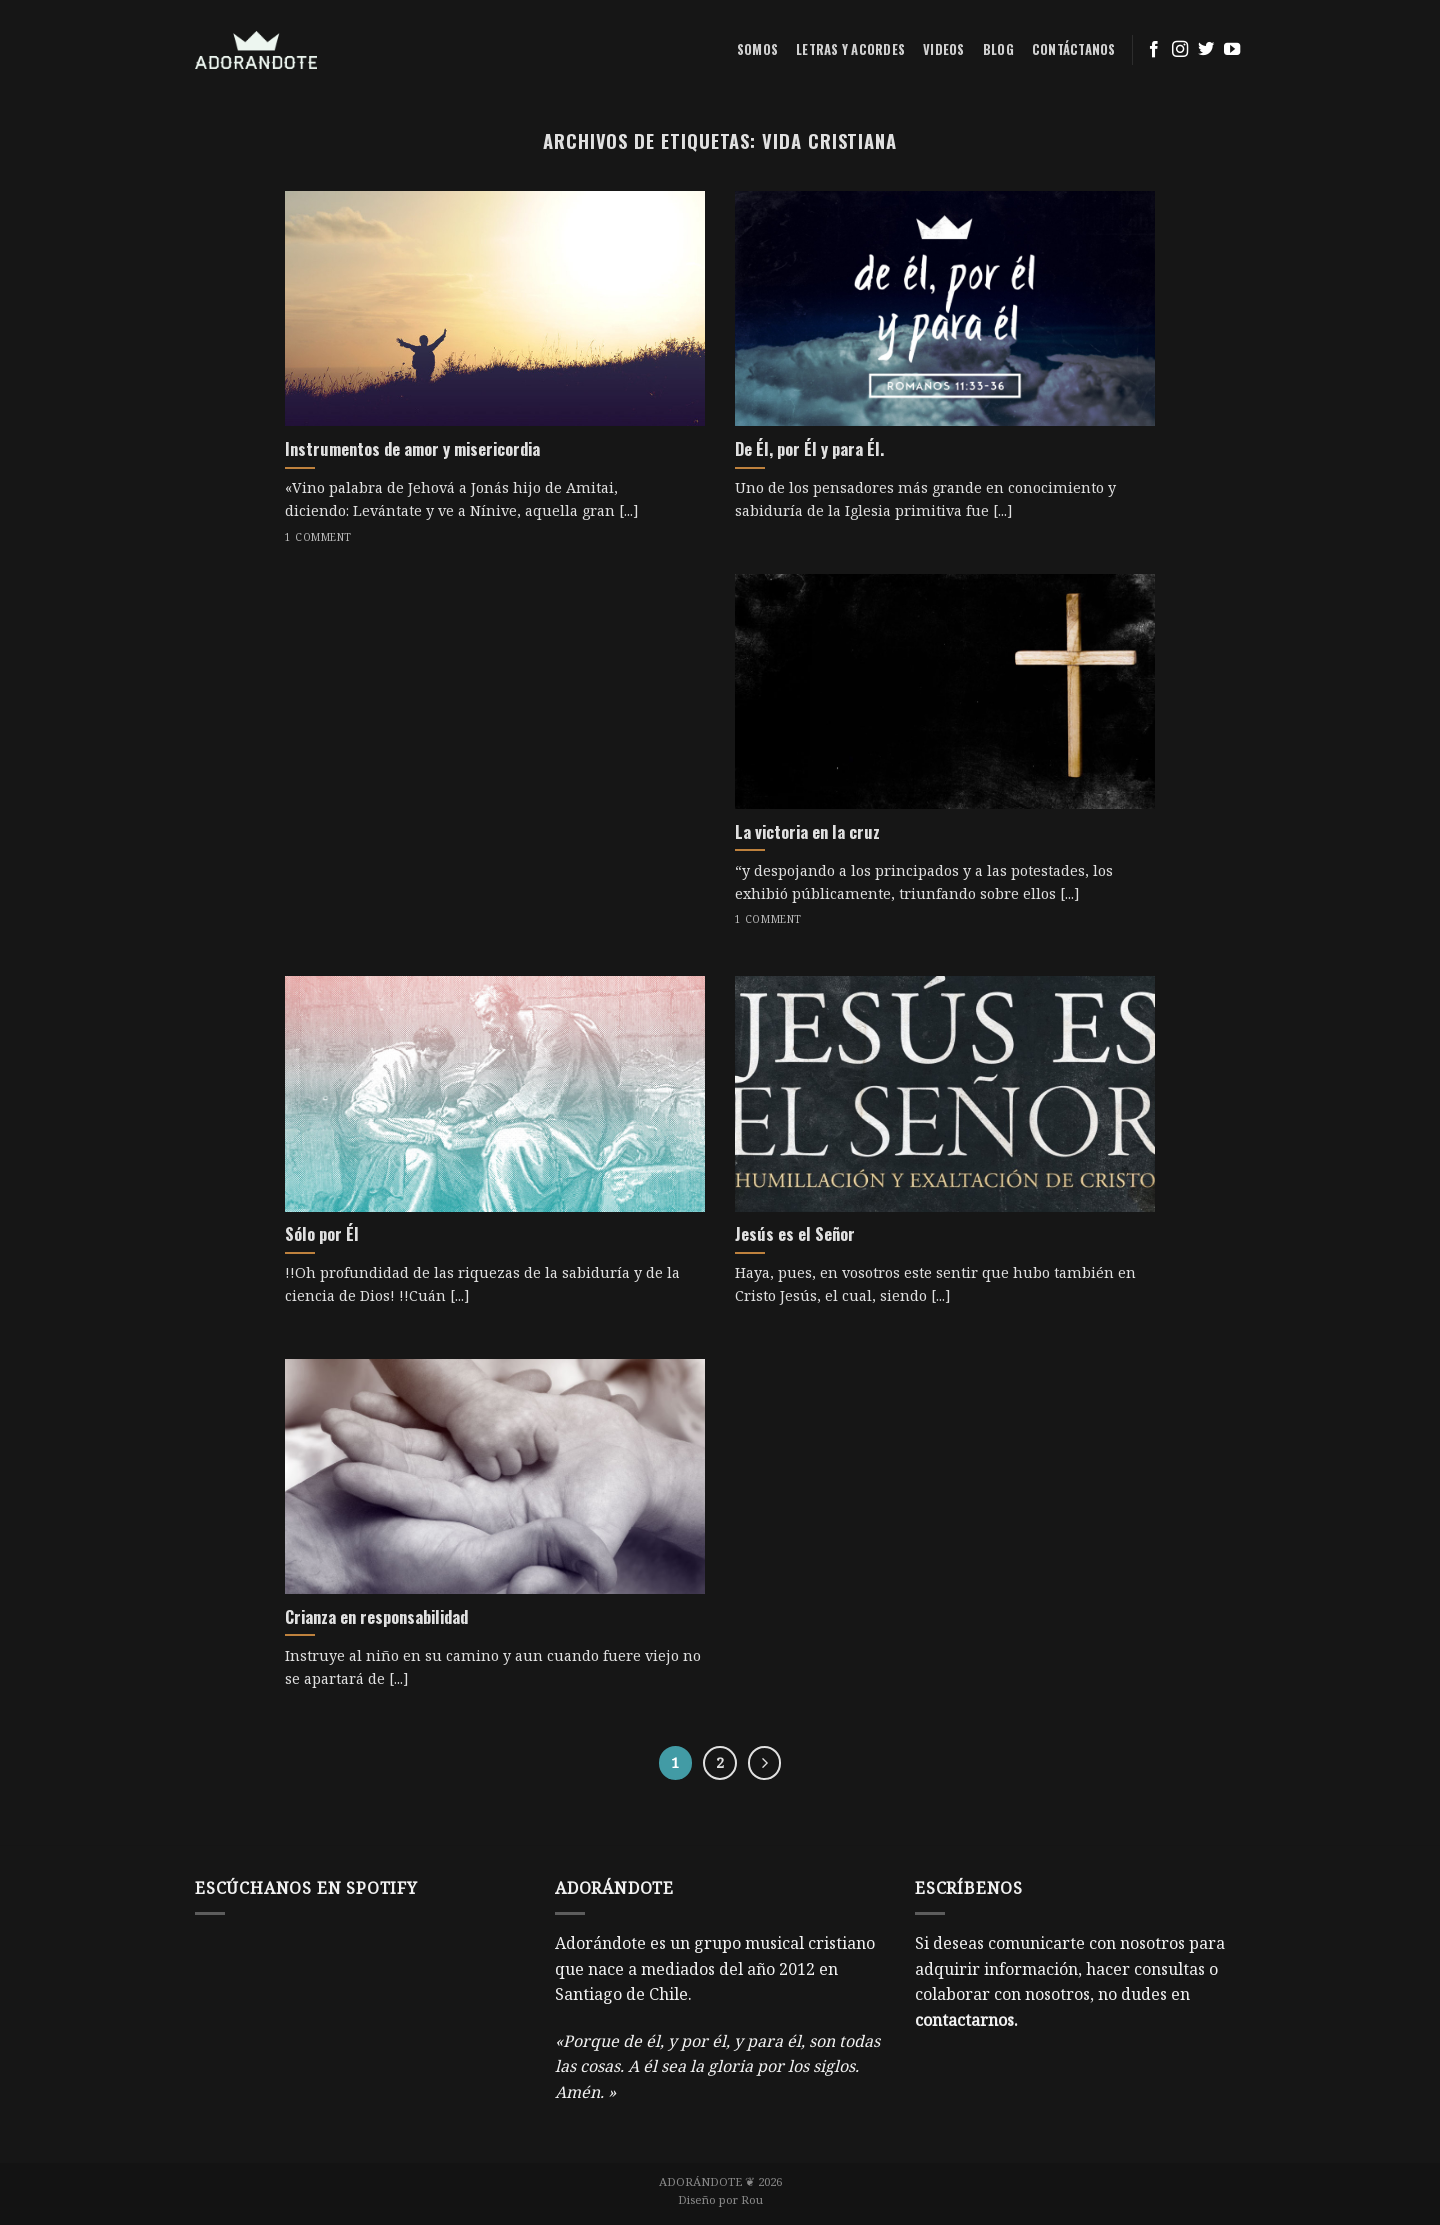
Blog (998, 49)
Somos (757, 49)
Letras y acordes (850, 49)
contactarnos (964, 2020)
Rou (752, 2199)
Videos (944, 49)
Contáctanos (1074, 49)
